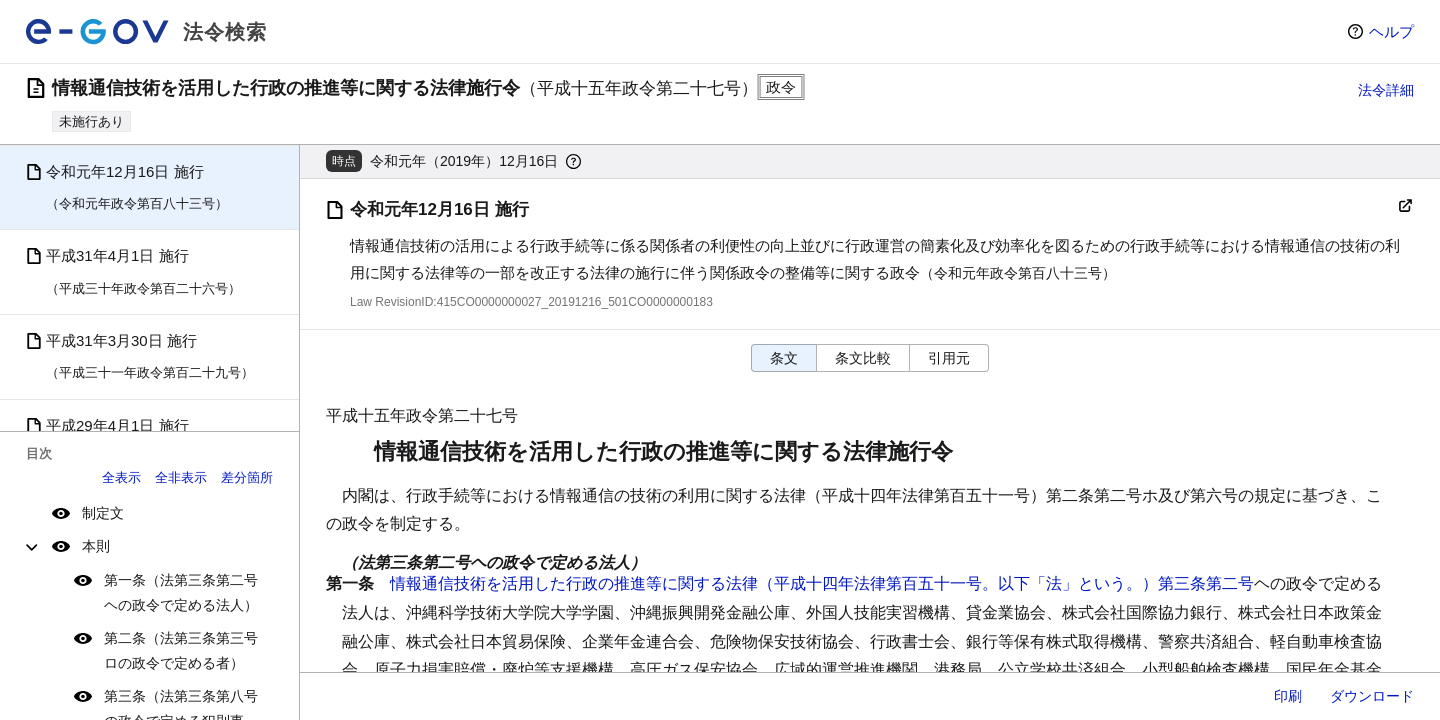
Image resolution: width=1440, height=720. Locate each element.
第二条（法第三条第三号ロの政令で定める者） (181, 650)
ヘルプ (1391, 31)
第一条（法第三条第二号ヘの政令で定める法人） (181, 592)
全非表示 (181, 477)
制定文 (103, 513)
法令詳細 (1386, 90)
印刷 (1288, 696)
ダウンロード (1372, 696)
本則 (96, 546)
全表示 (121, 477)
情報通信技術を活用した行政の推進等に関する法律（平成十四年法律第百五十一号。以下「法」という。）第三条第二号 (822, 583)
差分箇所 (247, 477)
